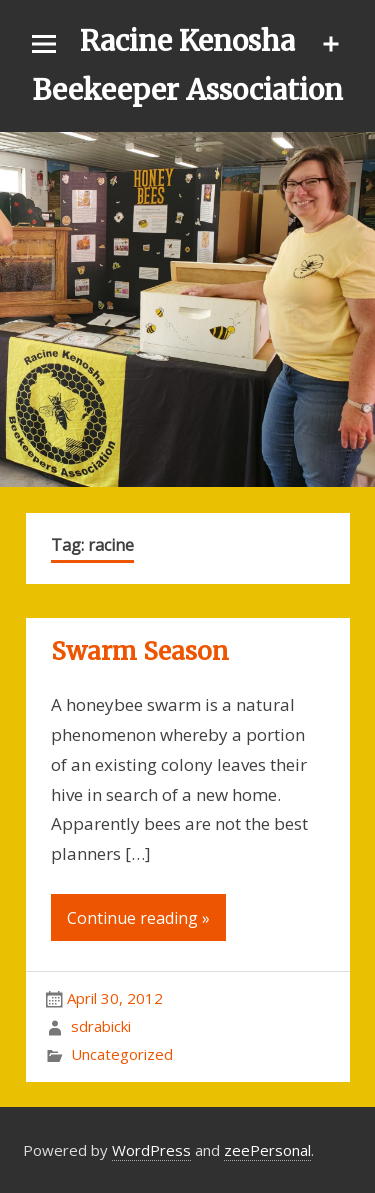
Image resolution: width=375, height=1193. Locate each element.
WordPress (151, 1150)
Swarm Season (140, 651)
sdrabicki (101, 1026)
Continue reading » (138, 918)
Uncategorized (122, 1054)
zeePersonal (267, 1150)
